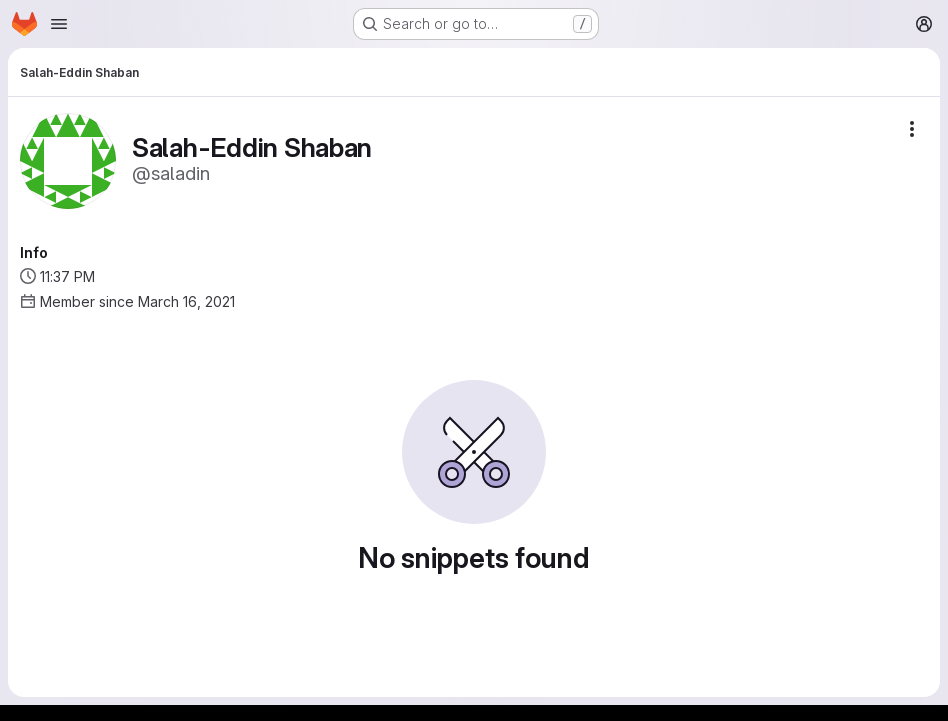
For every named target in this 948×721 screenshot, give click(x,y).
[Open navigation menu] (59, 24)
